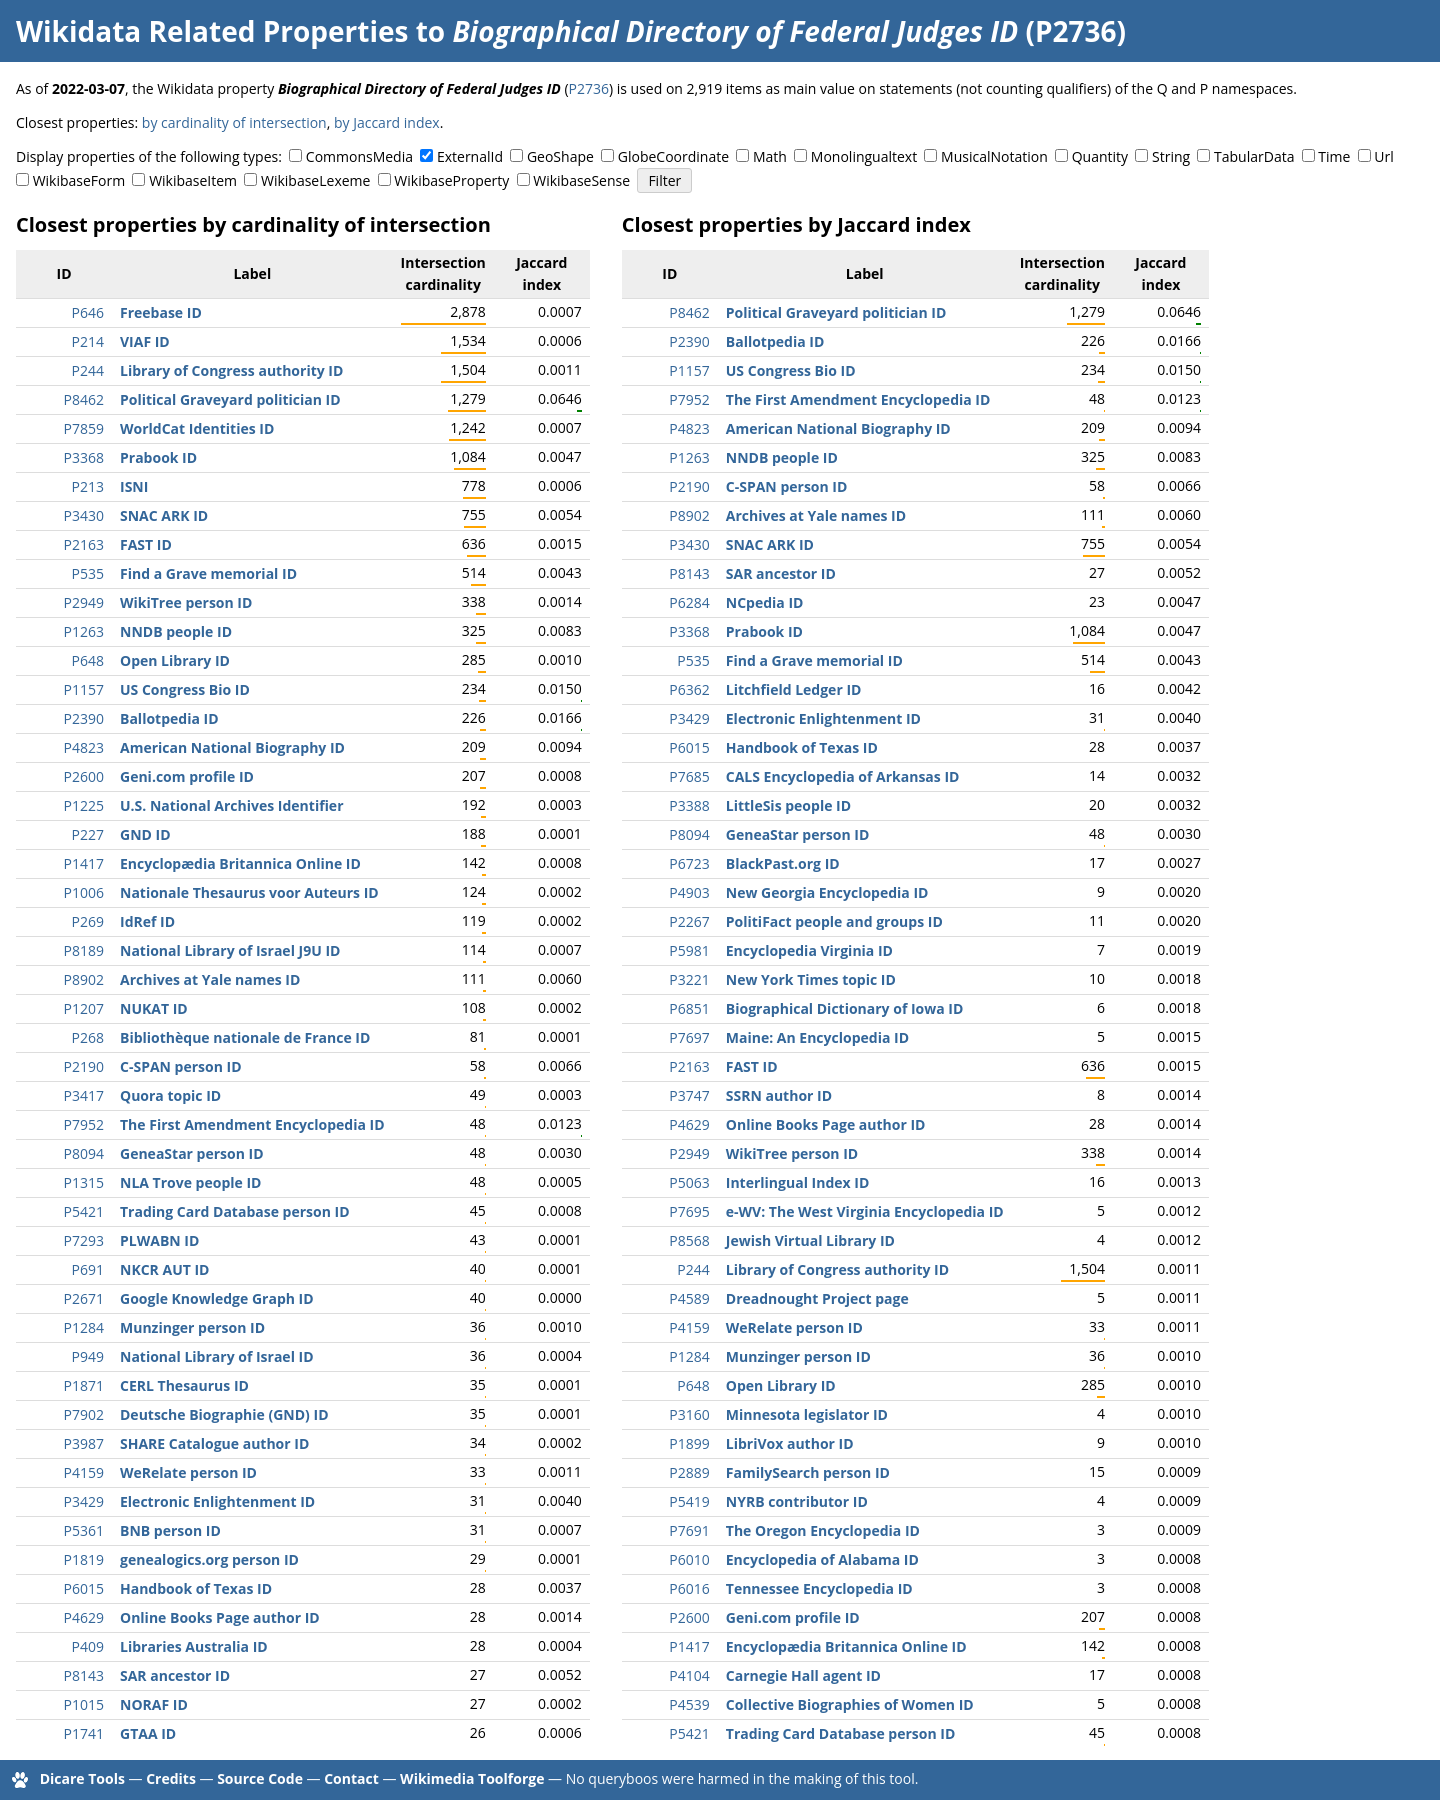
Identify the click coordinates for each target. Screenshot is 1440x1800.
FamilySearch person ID (808, 1472)
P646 (88, 312)
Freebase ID (161, 312)
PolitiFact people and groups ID (834, 921)
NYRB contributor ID (797, 1501)
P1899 (689, 1443)
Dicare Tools (82, 1778)
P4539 (689, 1704)
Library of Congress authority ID (231, 370)
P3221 (689, 979)
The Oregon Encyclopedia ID (823, 1530)
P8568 (689, 1240)
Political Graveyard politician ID (230, 399)
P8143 (84, 1675)
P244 (88, 370)
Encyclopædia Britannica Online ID (240, 863)
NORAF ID (154, 1704)
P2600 (84, 776)
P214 (88, 341)
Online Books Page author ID (220, 1617)
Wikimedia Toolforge (472, 1778)
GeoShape (560, 156)
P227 (88, 834)
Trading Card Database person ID (235, 1211)
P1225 (84, 805)
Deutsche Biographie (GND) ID (224, 1414)
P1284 (84, 1327)
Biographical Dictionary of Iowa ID (845, 1008)
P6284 (689, 602)
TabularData (1254, 156)
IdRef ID (147, 921)
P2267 (689, 921)
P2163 (84, 544)
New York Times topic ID (811, 979)
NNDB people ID (176, 631)
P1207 (84, 1008)
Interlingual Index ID (797, 1182)
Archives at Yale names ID (210, 979)
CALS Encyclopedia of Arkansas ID (843, 776)
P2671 (84, 1298)
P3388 (689, 805)
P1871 (84, 1385)
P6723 (689, 863)
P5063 (689, 1182)
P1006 (84, 892)
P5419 (689, 1501)
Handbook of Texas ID (196, 1588)
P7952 (84, 1124)
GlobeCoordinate (673, 156)
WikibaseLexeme (315, 180)
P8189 (84, 950)
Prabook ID (158, 457)
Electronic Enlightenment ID (217, 1501)
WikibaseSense (581, 180)
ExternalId (470, 156)
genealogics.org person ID (209, 1559)
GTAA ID (148, 1733)
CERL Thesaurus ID (184, 1385)
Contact (351, 1778)
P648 (88, 660)
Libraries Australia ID (194, 1646)
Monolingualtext (864, 156)
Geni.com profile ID (187, 776)
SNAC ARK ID (164, 515)
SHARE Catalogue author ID (214, 1443)
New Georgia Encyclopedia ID (827, 892)
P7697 (689, 1037)
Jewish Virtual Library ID (810, 1240)
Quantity (1100, 156)
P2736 (589, 88)
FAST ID (146, 544)
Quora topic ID (170, 1095)
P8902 (84, 979)
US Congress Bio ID (185, 689)
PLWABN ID (159, 1240)
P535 (88, 573)
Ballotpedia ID (169, 718)
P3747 (689, 1095)
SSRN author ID (779, 1095)
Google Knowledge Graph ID (217, 1298)
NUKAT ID (154, 1008)
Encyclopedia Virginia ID (809, 950)
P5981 (689, 950)
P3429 (84, 1501)
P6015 (84, 1588)
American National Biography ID (232, 747)
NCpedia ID (765, 602)
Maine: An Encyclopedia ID (817, 1037)
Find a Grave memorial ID (208, 573)
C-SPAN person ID (181, 1066)
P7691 (689, 1530)
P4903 (689, 892)
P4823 (84, 747)
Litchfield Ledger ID (794, 689)
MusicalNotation (994, 156)
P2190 (84, 1066)
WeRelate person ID (188, 1472)
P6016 (689, 1588)
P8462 (84, 399)
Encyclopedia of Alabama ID (822, 1559)
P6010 (689, 1559)
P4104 (689, 1675)
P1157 (84, 689)
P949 (88, 1356)
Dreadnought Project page (817, 1298)
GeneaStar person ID (192, 1153)
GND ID (145, 834)
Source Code (260, 1778)
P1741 (84, 1733)
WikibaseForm (79, 180)
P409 (88, 1646)
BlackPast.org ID (783, 863)
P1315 (84, 1182)
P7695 (689, 1211)
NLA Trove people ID (190, 1182)
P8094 (84, 1153)
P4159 (84, 1472)
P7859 (84, 428)
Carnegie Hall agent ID (803, 1675)
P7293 (84, 1240)
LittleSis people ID (788, 805)
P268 (88, 1037)
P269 (88, 921)
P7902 (84, 1414)
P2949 (84, 602)
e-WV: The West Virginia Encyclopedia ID (865, 1211)
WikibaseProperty (451, 180)
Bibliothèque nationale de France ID (245, 1037)
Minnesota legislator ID (807, 1414)
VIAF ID (145, 341)
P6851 (689, 1008)
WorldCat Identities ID (197, 428)
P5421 (84, 1211)
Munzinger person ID (192, 1327)
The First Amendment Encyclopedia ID (252, 1124)
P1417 (84, 863)
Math (770, 156)
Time (1334, 156)
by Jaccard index (387, 122)
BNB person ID (170, 1530)
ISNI (134, 486)
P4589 (689, 1298)
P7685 (689, 776)
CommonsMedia (359, 156)
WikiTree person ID (186, 602)
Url (1383, 156)
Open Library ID (175, 660)
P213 (88, 486)
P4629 (84, 1617)
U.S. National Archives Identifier (232, 805)
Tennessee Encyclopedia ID (819, 1588)
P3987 (84, 1443)
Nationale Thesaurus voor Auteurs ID (249, 892)
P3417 (84, 1095)
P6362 (689, 689)
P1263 (84, 631)
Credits (171, 1778)
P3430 (84, 515)
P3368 (84, 457)
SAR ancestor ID (175, 1675)
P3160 (689, 1414)
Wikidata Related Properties (212, 31)
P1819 (84, 1559)
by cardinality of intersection (234, 122)
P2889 (689, 1472)
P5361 (84, 1530)
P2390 (84, 718)
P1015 (84, 1704)
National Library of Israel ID (217, 1356)
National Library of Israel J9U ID (230, 950)
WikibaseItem (193, 180)
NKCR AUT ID (164, 1269)
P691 (88, 1269)
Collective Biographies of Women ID (850, 1704)
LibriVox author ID (790, 1443)
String (1171, 156)
